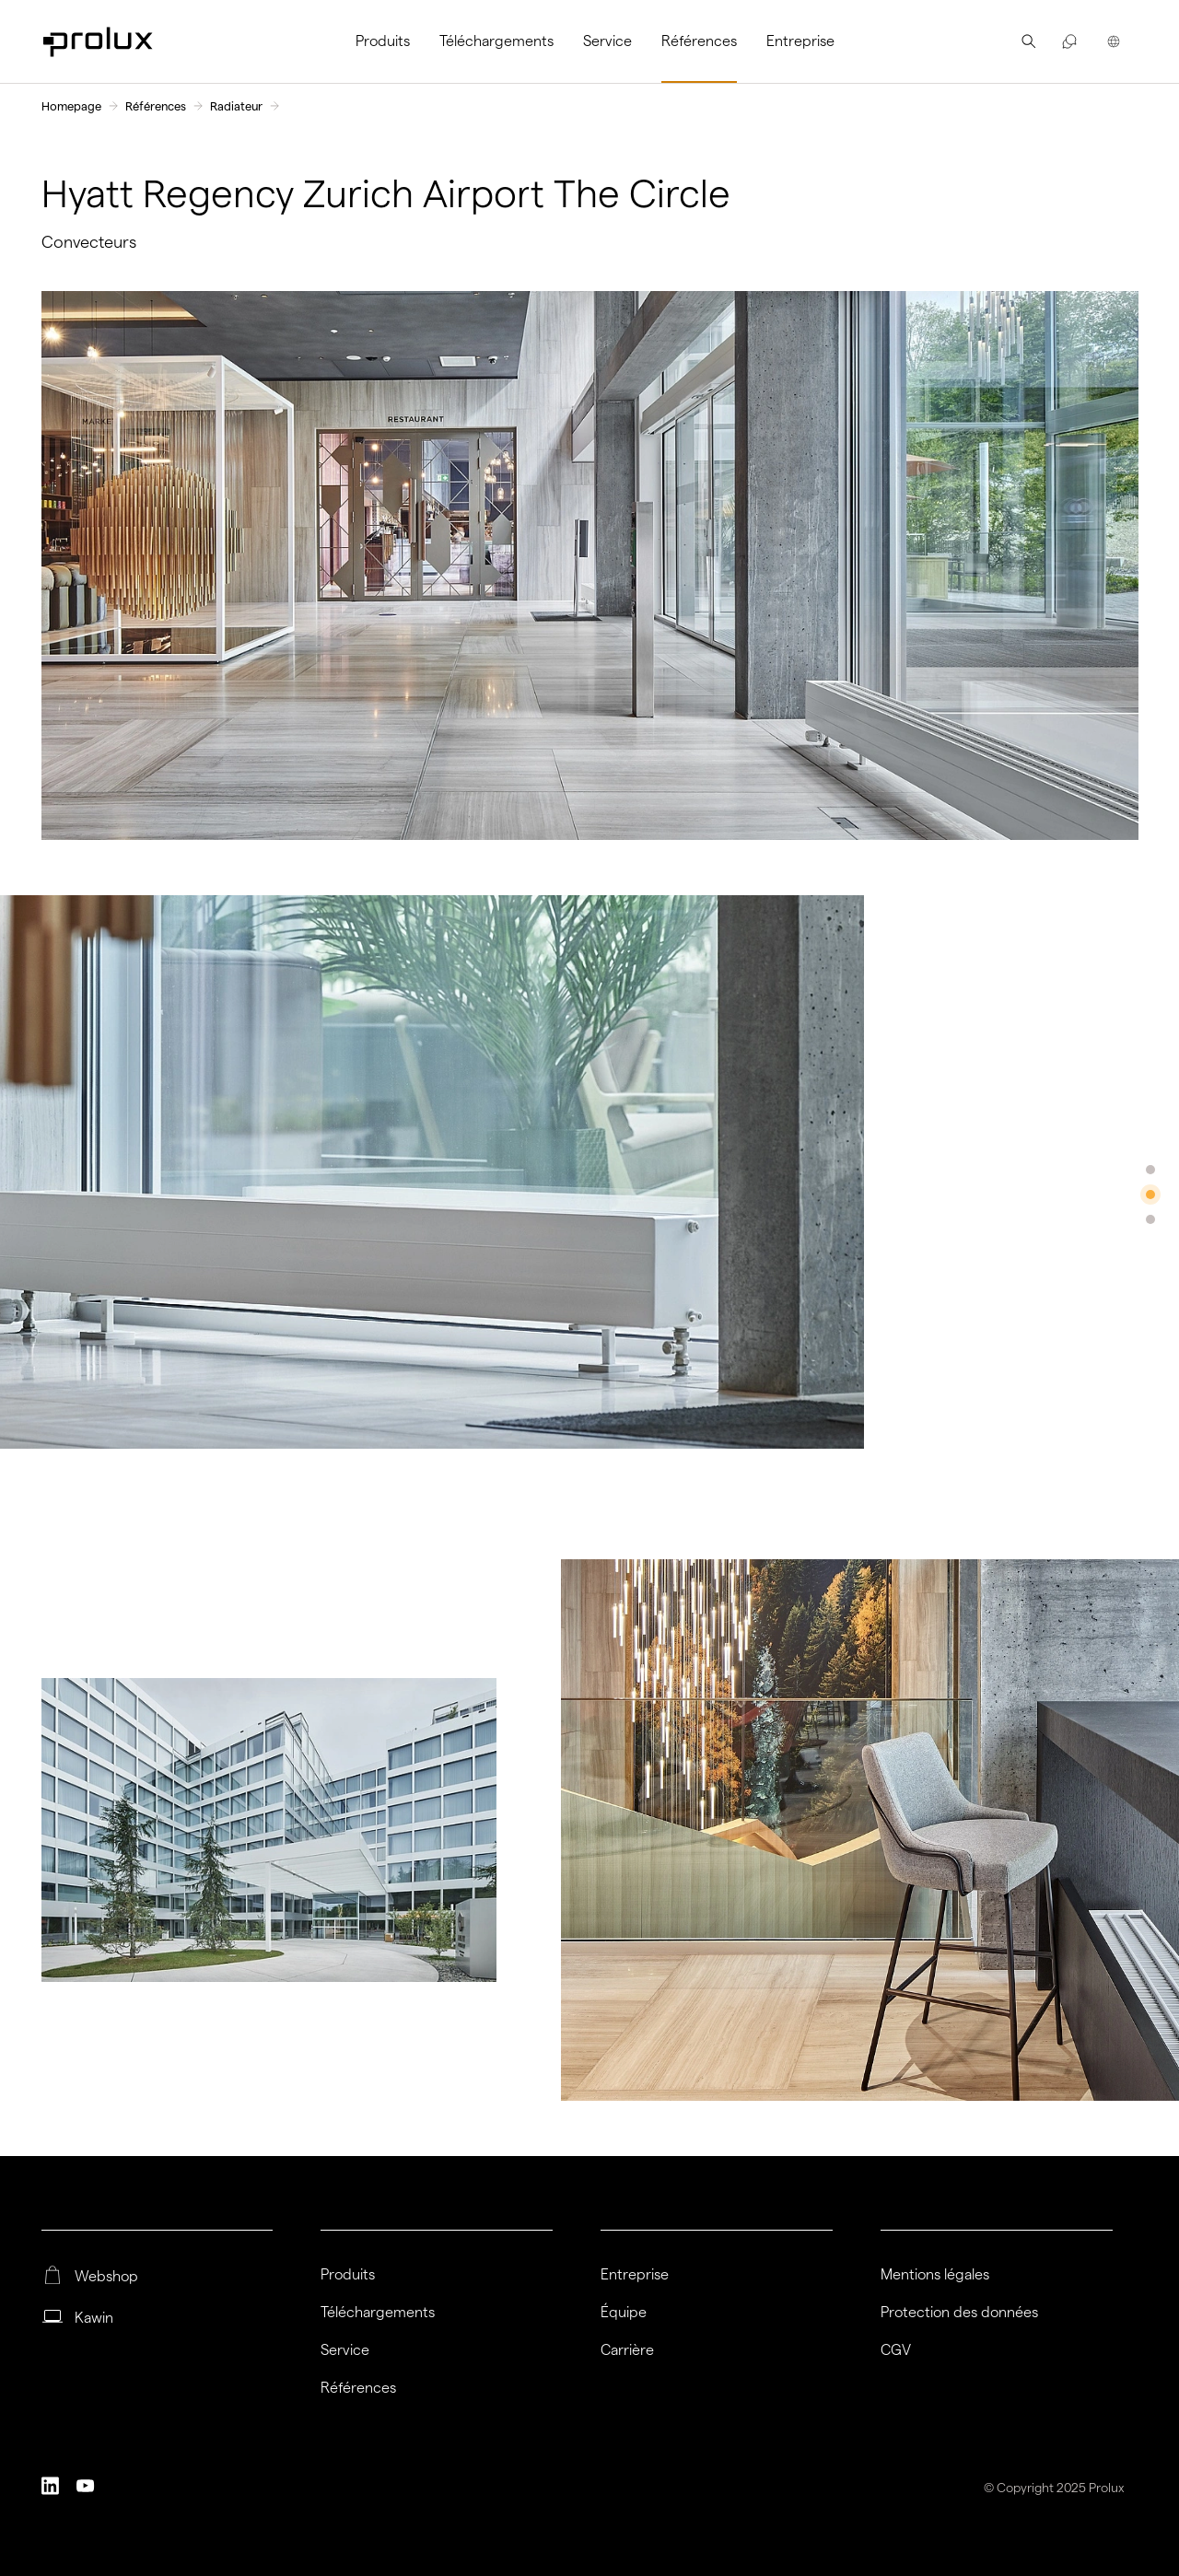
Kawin (94, 2318)
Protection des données (959, 2312)
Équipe (624, 2312)
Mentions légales (935, 2274)
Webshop (106, 2276)
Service (607, 41)
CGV (896, 2350)
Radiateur (236, 105)
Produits (383, 41)
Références (699, 41)
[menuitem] (390, 41)
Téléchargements (496, 41)
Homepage (71, 105)
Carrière (627, 2350)
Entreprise (800, 41)
